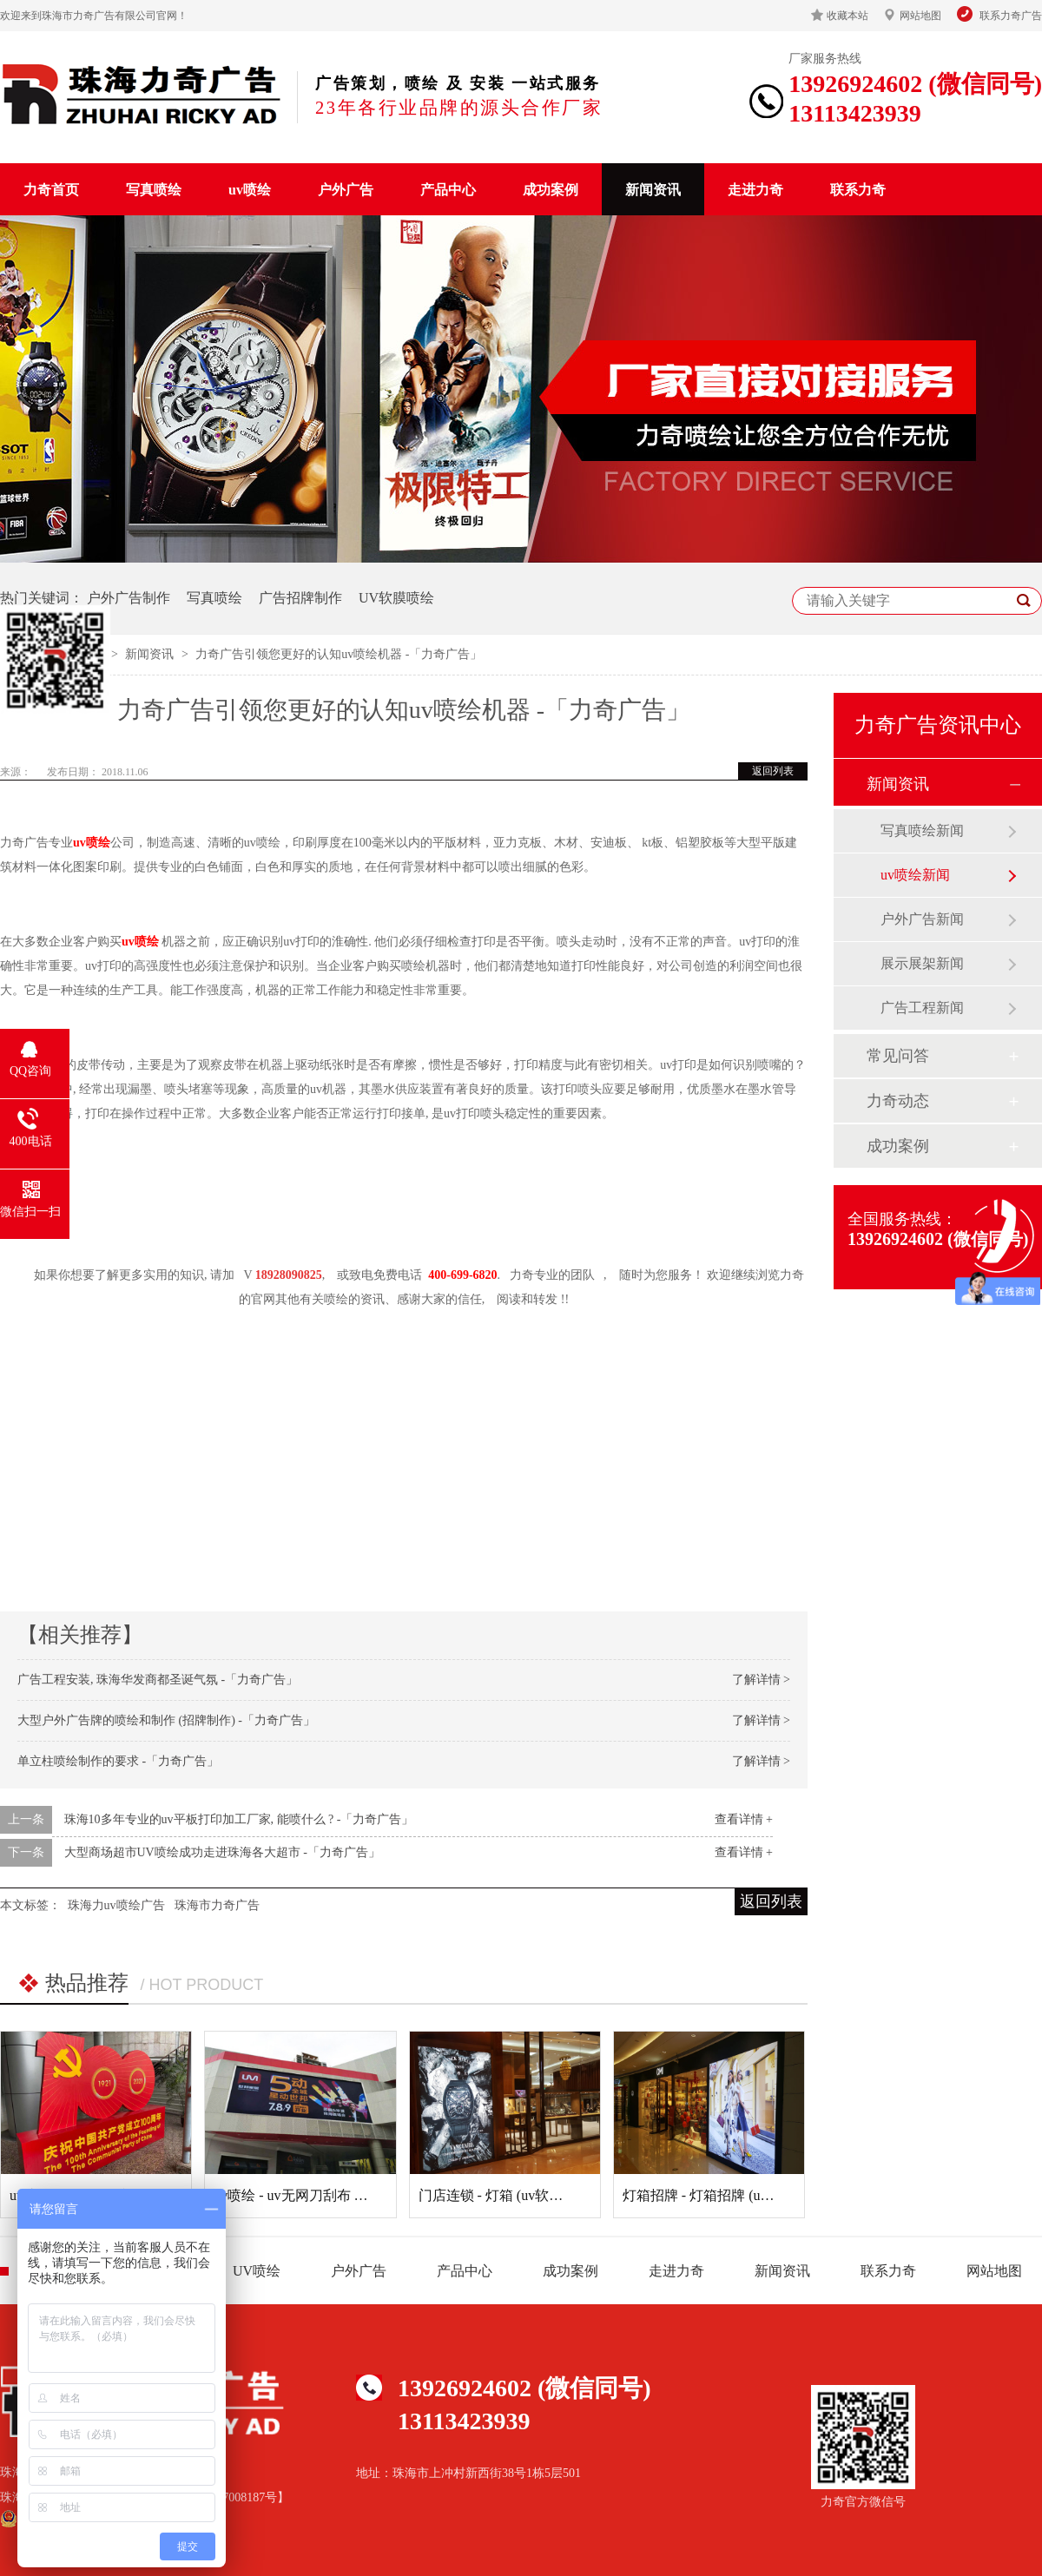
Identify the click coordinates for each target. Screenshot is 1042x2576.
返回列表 (773, 771)
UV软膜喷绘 (396, 597)
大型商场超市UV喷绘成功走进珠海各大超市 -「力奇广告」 (222, 1852)
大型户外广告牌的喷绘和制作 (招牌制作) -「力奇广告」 (166, 1720)
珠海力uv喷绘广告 (116, 1905)
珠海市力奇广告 (217, 1905)
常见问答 (898, 1055)
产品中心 (448, 189)
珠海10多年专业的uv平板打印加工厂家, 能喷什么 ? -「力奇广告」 (239, 1819)
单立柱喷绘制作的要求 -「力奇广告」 (118, 1761)
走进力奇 (755, 189)
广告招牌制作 (300, 597)
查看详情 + (744, 1819)
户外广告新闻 (922, 919)
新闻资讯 (653, 189)
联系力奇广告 (1010, 16)
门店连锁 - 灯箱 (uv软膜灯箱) (507, 2195)
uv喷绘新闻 (915, 874)
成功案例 (550, 189)
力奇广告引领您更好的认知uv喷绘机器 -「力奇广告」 (338, 654)
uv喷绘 (249, 189)
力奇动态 (898, 1101)
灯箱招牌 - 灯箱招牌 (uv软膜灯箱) (725, 2195)
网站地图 (920, 16)
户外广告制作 (128, 597)
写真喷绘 (153, 189)
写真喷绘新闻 (922, 830)
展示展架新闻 (922, 963)
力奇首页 (51, 189)
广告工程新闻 (922, 1007)
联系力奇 (858, 189)
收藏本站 (847, 16)
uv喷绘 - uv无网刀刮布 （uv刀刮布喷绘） (339, 2195)
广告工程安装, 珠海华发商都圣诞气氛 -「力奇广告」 (157, 1679)
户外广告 (345, 189)
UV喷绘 (256, 2270)
